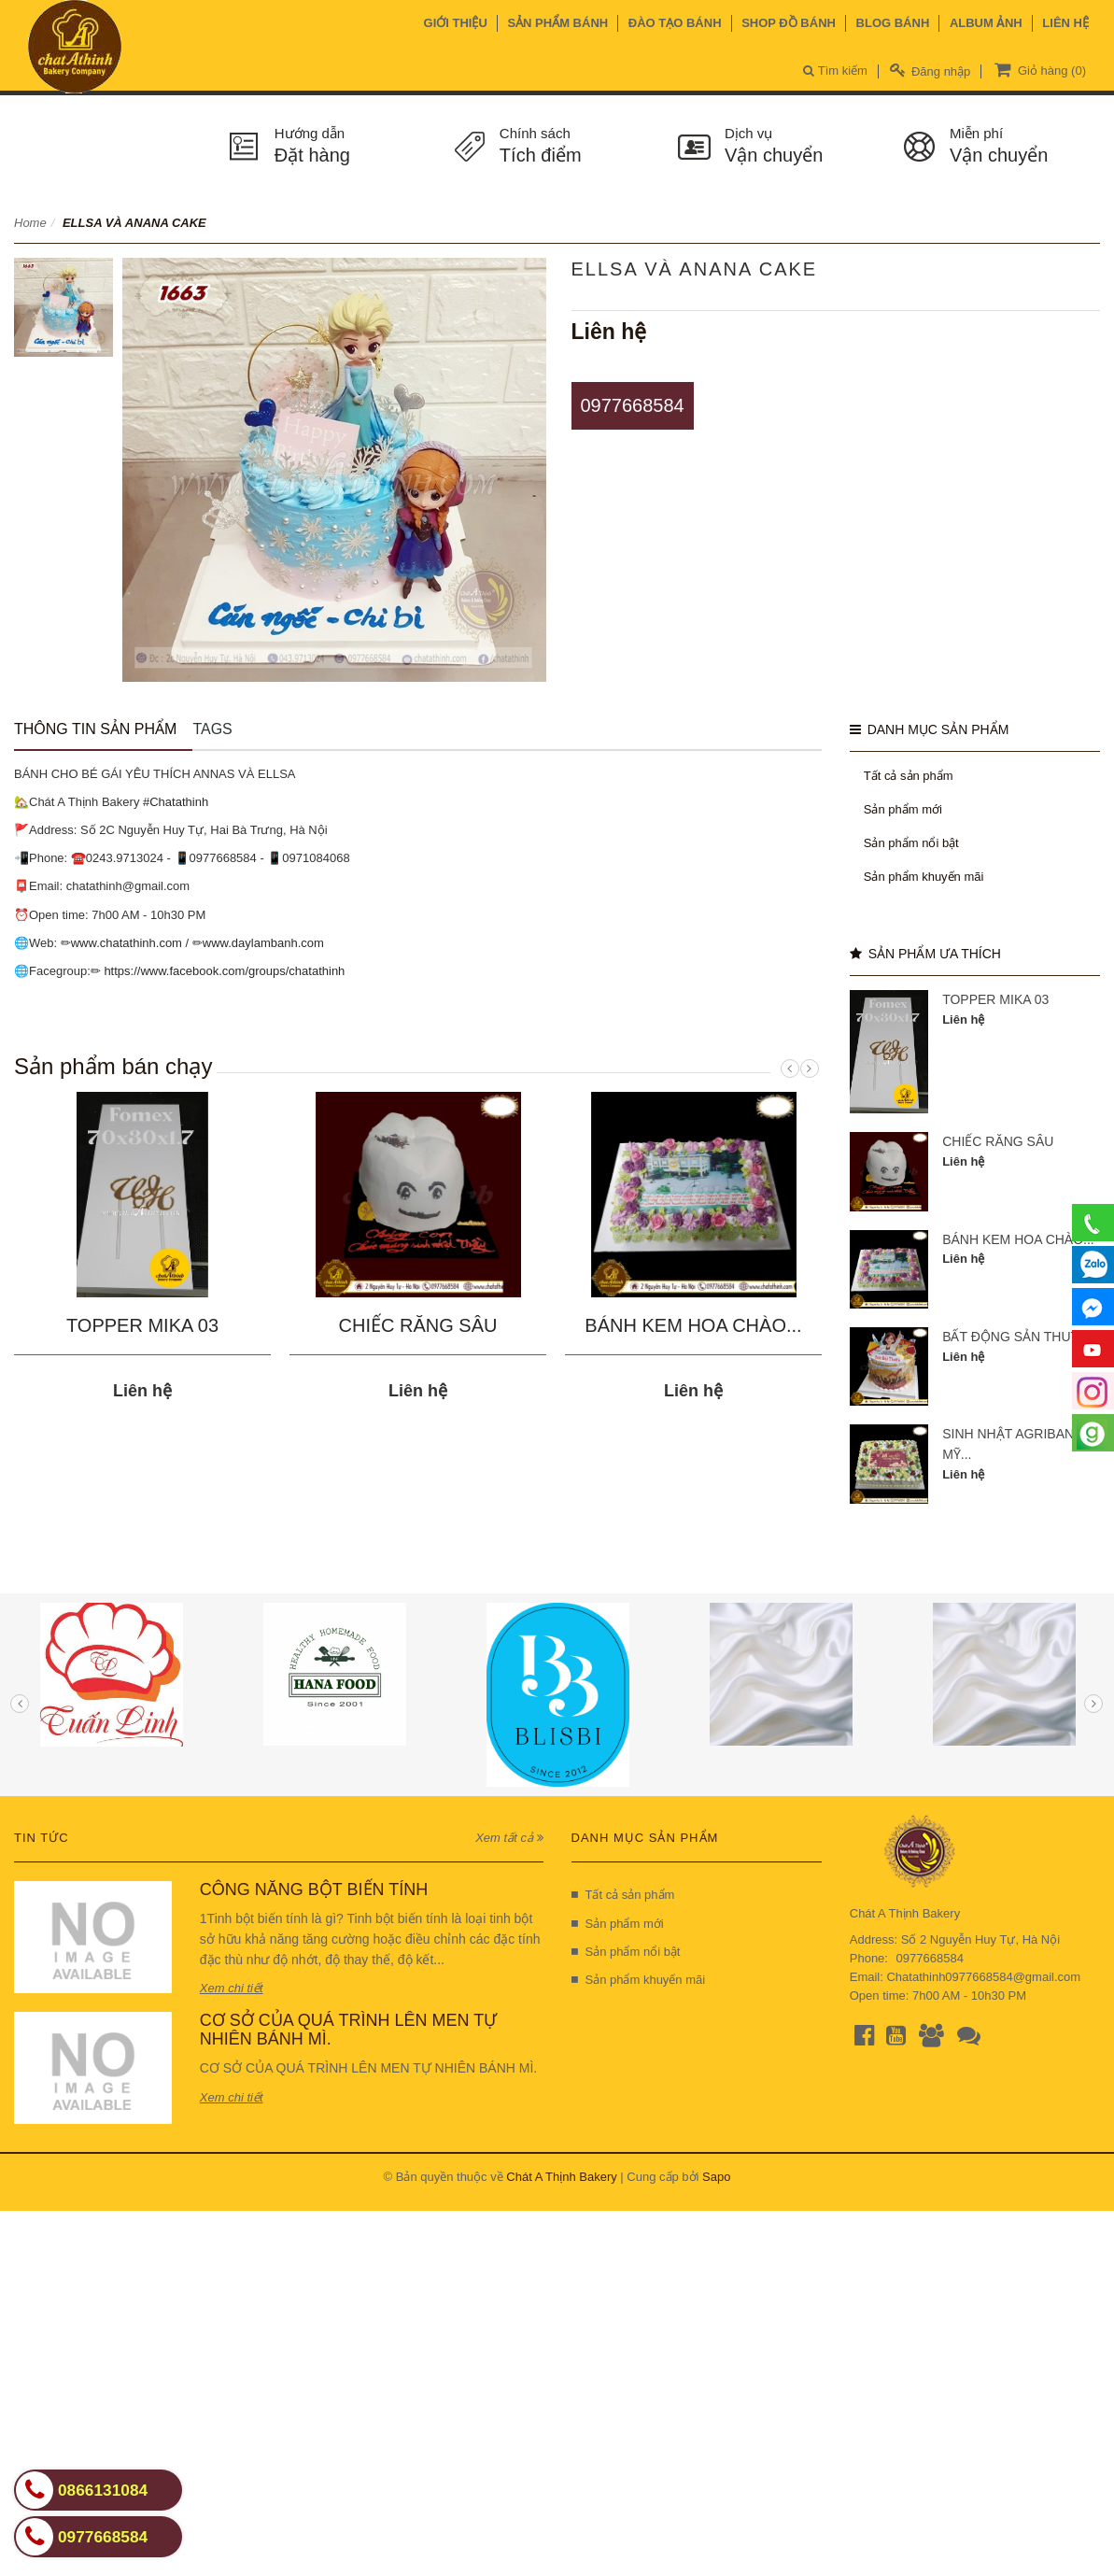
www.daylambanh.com (263, 943)
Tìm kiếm (835, 71)
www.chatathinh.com (126, 943)
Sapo (716, 2177)
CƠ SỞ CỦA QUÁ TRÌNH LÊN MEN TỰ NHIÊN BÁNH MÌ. (348, 2029)
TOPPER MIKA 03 (142, 1325)
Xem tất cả (509, 1838)
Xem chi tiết (231, 1988)
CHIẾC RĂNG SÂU (418, 1325)
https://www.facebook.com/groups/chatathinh (224, 971)
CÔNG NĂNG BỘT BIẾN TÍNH (314, 1889)
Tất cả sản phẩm (908, 776)
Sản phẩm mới (903, 809)
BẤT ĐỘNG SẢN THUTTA (1018, 1336)
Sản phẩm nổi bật (911, 843)
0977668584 (632, 405)
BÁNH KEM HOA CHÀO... (693, 1325)
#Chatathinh (175, 802)
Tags (212, 729)
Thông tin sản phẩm (95, 729)
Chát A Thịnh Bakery (561, 2177)
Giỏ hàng (1038, 69)
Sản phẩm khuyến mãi (924, 877)
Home (30, 223)
